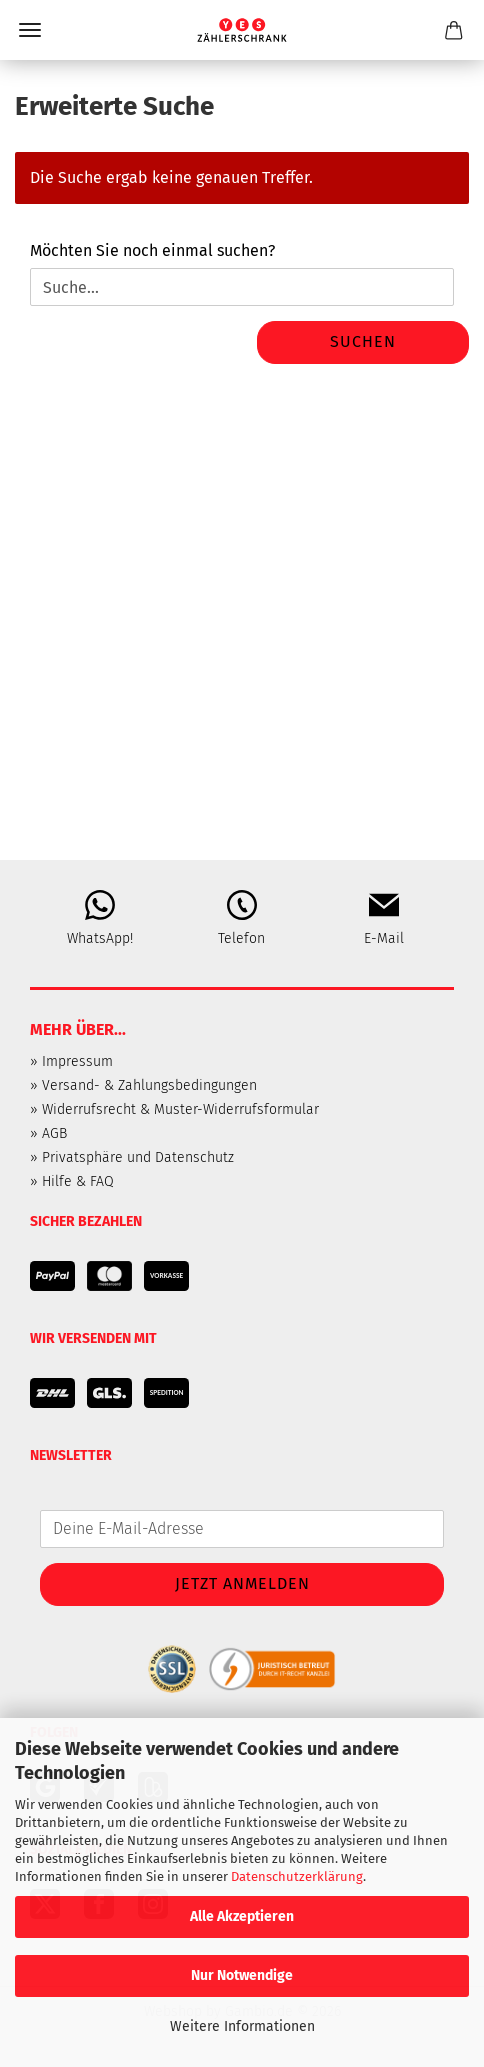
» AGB (48, 1133)
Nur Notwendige (242, 1975)
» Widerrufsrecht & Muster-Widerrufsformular (174, 1109)
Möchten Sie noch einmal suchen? (152, 250)
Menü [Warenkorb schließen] (30, 30)
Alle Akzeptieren (242, 1916)
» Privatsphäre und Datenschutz (132, 1157)
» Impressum (71, 1061)
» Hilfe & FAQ (72, 1181)
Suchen (363, 341)
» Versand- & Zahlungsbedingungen (143, 1085)
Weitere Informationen (242, 2026)
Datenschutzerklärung (297, 1876)
